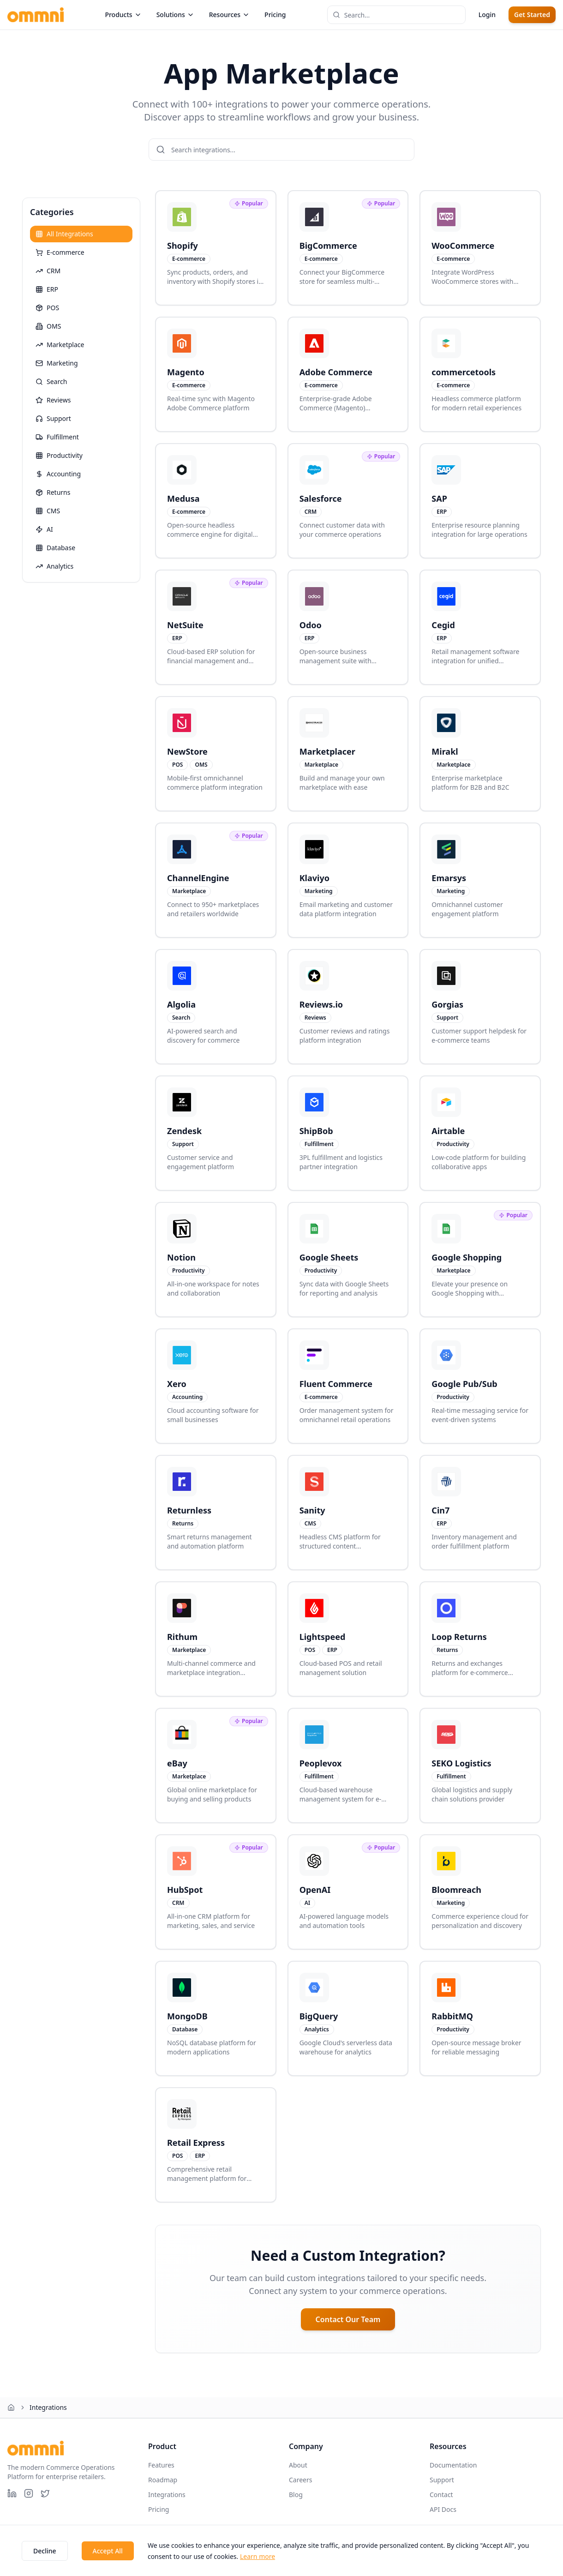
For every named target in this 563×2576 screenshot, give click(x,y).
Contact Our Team (348, 2319)
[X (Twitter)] (45, 2493)
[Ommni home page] (35, 14)
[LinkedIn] (12, 2493)
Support (442, 2479)
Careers (300, 2479)
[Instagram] (28, 2493)
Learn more (257, 2556)
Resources (229, 14)
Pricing (275, 14)
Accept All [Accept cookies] (108, 2550)
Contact (441, 2494)
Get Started (532, 14)
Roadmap (162, 2479)
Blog (296, 2494)
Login (487, 14)
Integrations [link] (48, 2407)
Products (123, 14)
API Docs (443, 2509)
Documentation (453, 2465)
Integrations (167, 2494)
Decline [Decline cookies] (44, 2550)
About (298, 2465)
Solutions (175, 14)
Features (161, 2465)
